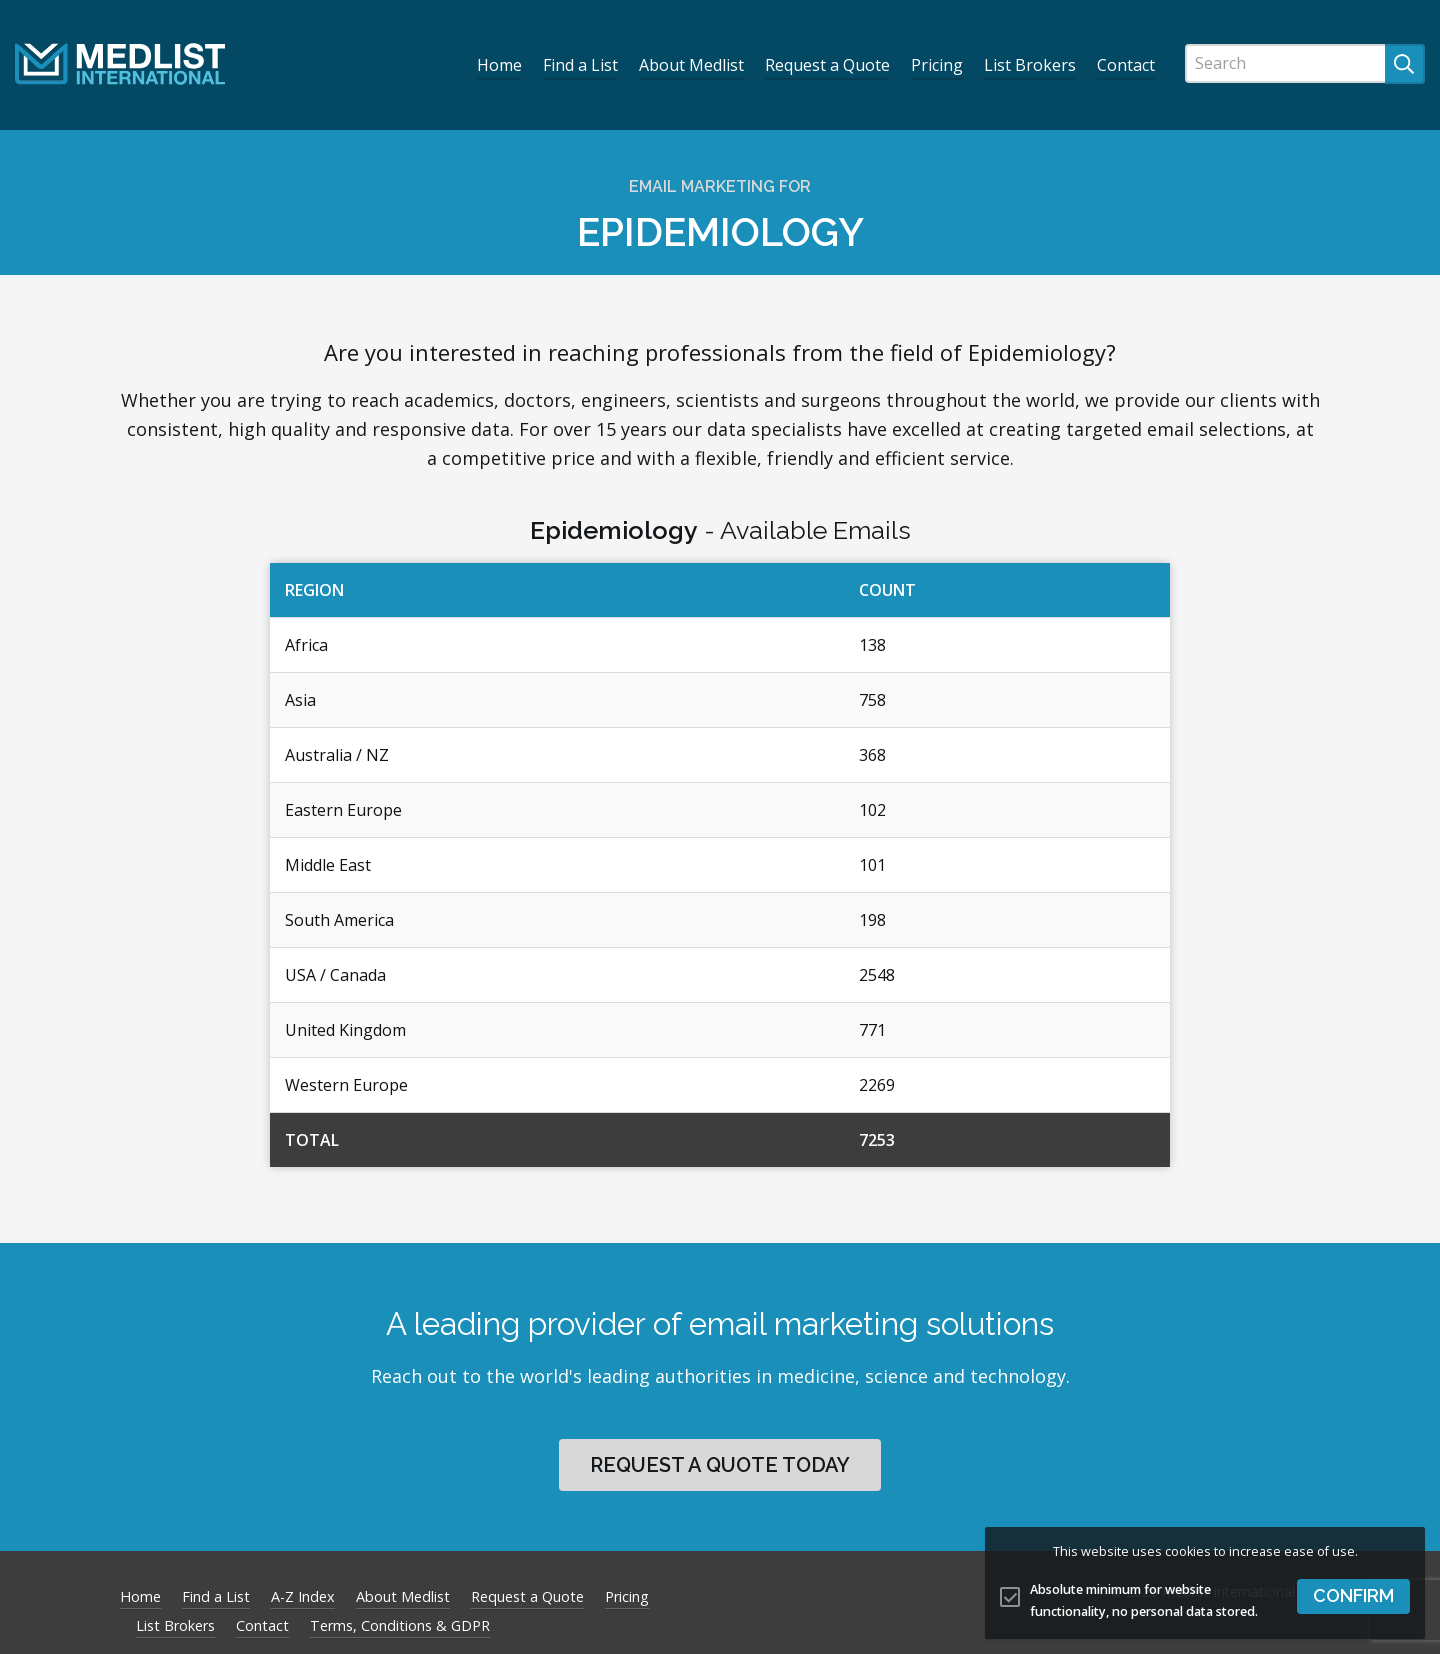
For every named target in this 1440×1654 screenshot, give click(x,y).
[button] (1353, 1596)
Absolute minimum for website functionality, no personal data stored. (1144, 1601)
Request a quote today (720, 1465)
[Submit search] (1405, 64)
